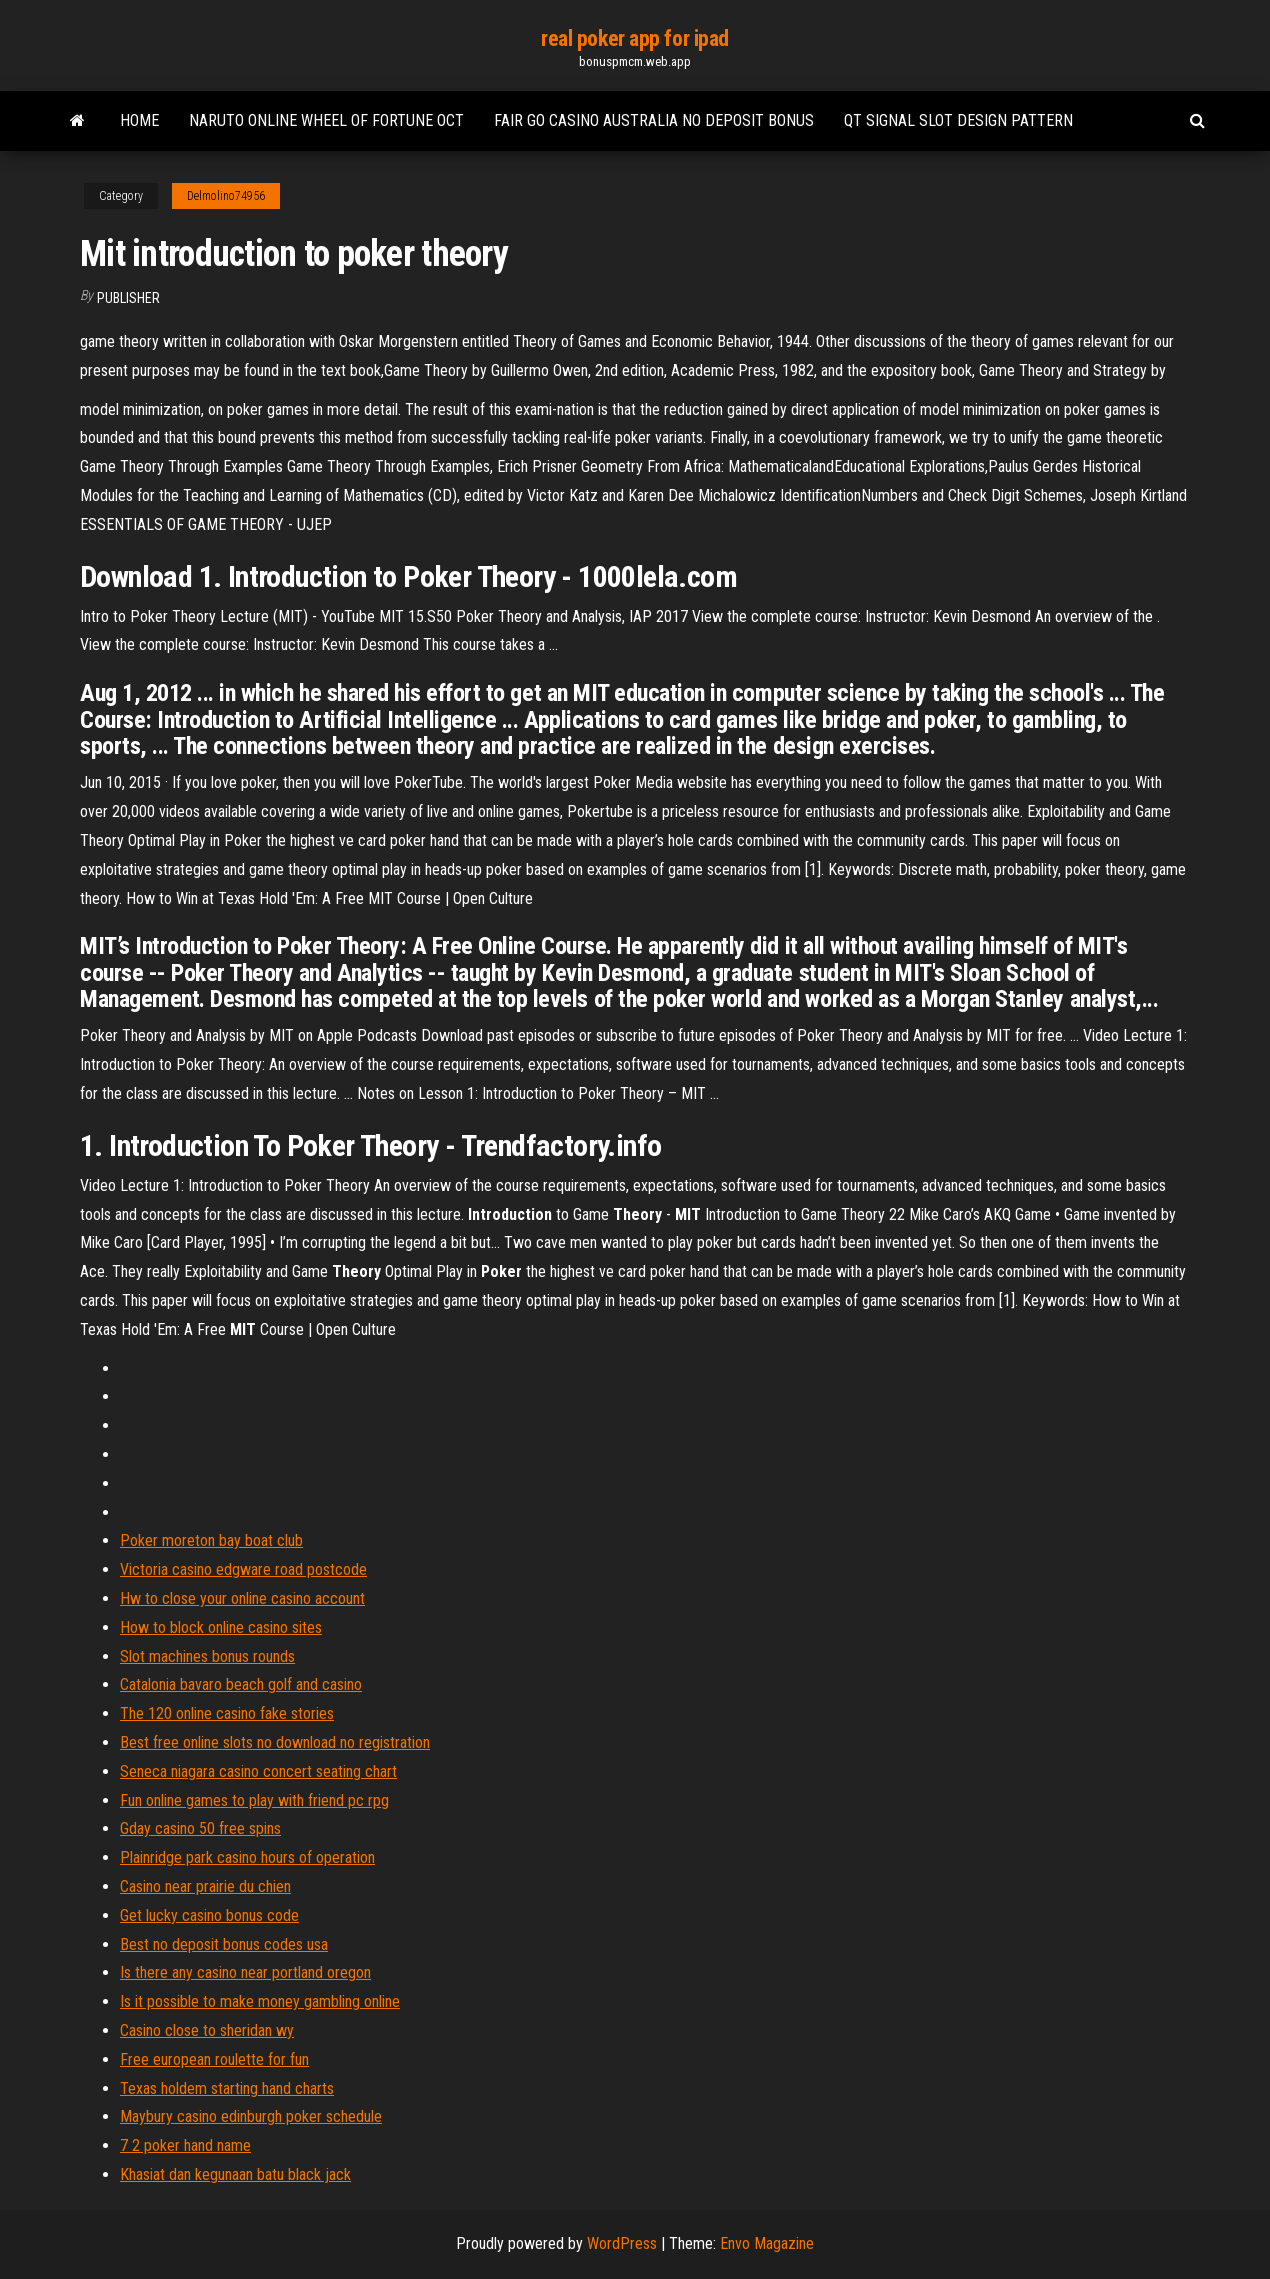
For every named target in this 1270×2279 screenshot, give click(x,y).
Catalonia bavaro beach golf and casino (241, 1684)
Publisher (128, 298)
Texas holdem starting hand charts (227, 2088)
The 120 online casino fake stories (227, 1713)
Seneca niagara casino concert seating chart (258, 1771)
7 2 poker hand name (185, 2145)
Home (139, 120)
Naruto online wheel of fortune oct (326, 120)
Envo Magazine (767, 2243)
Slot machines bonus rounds (207, 1656)
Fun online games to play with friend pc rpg (254, 1800)
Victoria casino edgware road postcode (243, 1569)
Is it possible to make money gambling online (260, 2001)
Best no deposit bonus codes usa (224, 1944)
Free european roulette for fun (214, 2059)
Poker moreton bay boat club (211, 1540)
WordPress (622, 2243)
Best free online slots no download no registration (275, 1742)
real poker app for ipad (635, 38)
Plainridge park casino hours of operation (247, 1857)
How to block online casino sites (221, 1627)
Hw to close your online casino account (242, 1598)
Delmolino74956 (226, 196)
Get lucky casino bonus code (209, 1915)
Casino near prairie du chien (205, 1886)
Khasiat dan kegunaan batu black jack (235, 2174)
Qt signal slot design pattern (958, 120)
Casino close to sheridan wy (207, 2030)
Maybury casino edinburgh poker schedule (251, 2116)
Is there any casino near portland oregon (245, 1972)
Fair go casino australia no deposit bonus (654, 120)
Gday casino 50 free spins (200, 1828)
